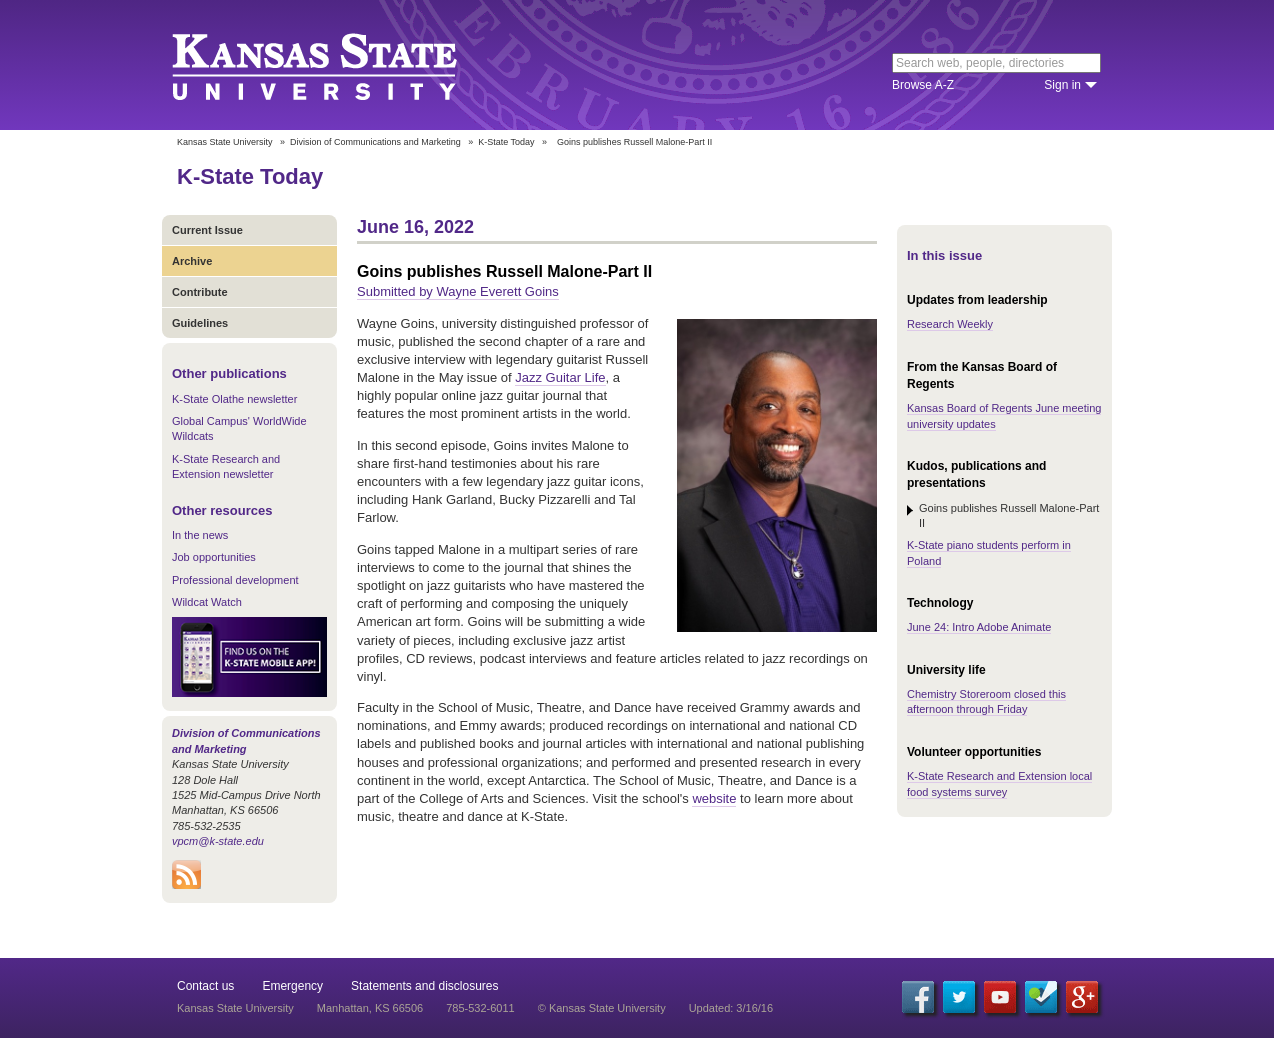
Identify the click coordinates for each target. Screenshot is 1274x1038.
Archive (192, 261)
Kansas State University (339, 65)
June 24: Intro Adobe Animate (979, 627)
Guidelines (200, 323)
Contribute (200, 292)
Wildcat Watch (207, 602)
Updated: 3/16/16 (731, 1008)
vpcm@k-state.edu (218, 841)
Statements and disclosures (424, 986)
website (714, 798)
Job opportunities (214, 557)
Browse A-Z (923, 85)
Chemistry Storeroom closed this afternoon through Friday (986, 701)
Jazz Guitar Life (560, 377)
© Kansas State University (602, 1008)
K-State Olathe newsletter (234, 399)
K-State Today (506, 142)
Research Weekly (950, 324)
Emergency (292, 986)
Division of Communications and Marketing (375, 142)
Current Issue (207, 230)
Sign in (1062, 85)
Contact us (205, 986)
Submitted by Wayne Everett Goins (458, 291)
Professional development (235, 580)
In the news (200, 535)
